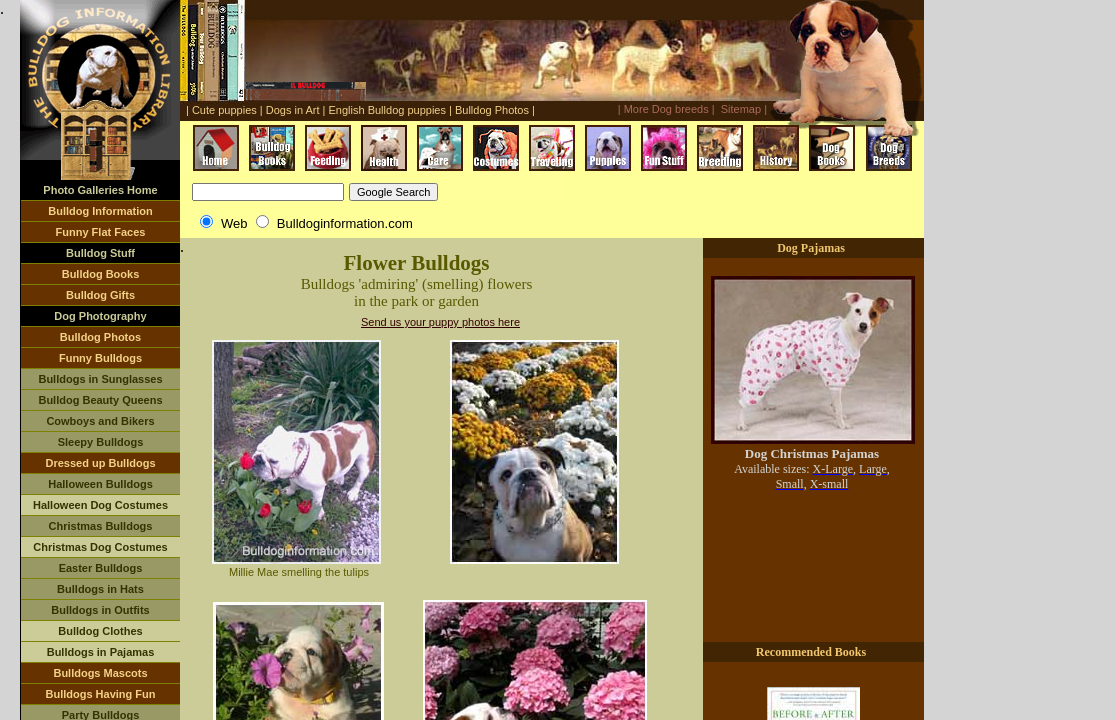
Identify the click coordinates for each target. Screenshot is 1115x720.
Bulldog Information (100, 211)
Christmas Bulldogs (101, 526)
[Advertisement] (689, 205)
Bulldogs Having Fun (101, 694)
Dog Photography (100, 316)
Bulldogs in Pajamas (101, 652)
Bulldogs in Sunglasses (100, 379)
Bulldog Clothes (100, 631)
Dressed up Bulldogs (100, 463)
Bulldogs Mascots (100, 673)
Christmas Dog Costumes (100, 547)
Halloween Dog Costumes (100, 505)
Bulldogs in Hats (100, 589)
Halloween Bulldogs (100, 484)
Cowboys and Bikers (100, 421)
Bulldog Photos (100, 337)
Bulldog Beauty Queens (100, 400)
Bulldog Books (101, 274)
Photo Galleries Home (100, 190)
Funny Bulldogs (100, 358)
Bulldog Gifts (100, 295)
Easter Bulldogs (101, 568)
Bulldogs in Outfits (100, 610)
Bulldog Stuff (100, 253)
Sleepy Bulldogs (101, 442)
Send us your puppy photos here (440, 322)
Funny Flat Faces (101, 232)
